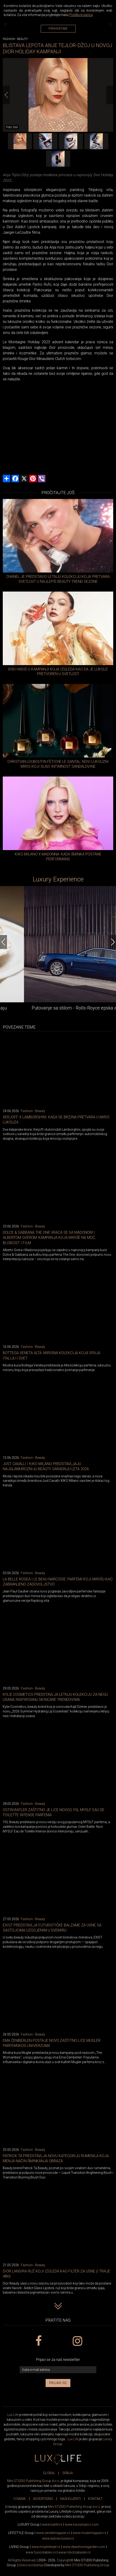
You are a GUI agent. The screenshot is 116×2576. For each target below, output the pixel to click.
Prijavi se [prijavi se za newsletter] (58, 2383)
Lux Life (12, 2415)
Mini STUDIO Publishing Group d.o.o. (33, 2481)
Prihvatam (58, 28)
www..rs (52, 2524)
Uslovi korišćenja (31, 2565)
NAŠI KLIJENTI (70, 2499)
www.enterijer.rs (45, 2547)
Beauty (22, 39)
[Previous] (6, 95)
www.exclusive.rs (58, 2538)
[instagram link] (77, 2341)
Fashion (9, 39)
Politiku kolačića (81, 15)
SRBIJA (67, 2473)
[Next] (109, 95)
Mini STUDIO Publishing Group (87, 2565)
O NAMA (19, 2499)
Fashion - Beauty (33, 1111)
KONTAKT (95, 2499)
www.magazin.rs (53, 2533)
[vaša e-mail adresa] (58, 2370)
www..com (82, 2524)
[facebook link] (38, 2341)
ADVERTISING (43, 2499)
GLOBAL (49, 2473)
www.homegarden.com (84, 2547)
